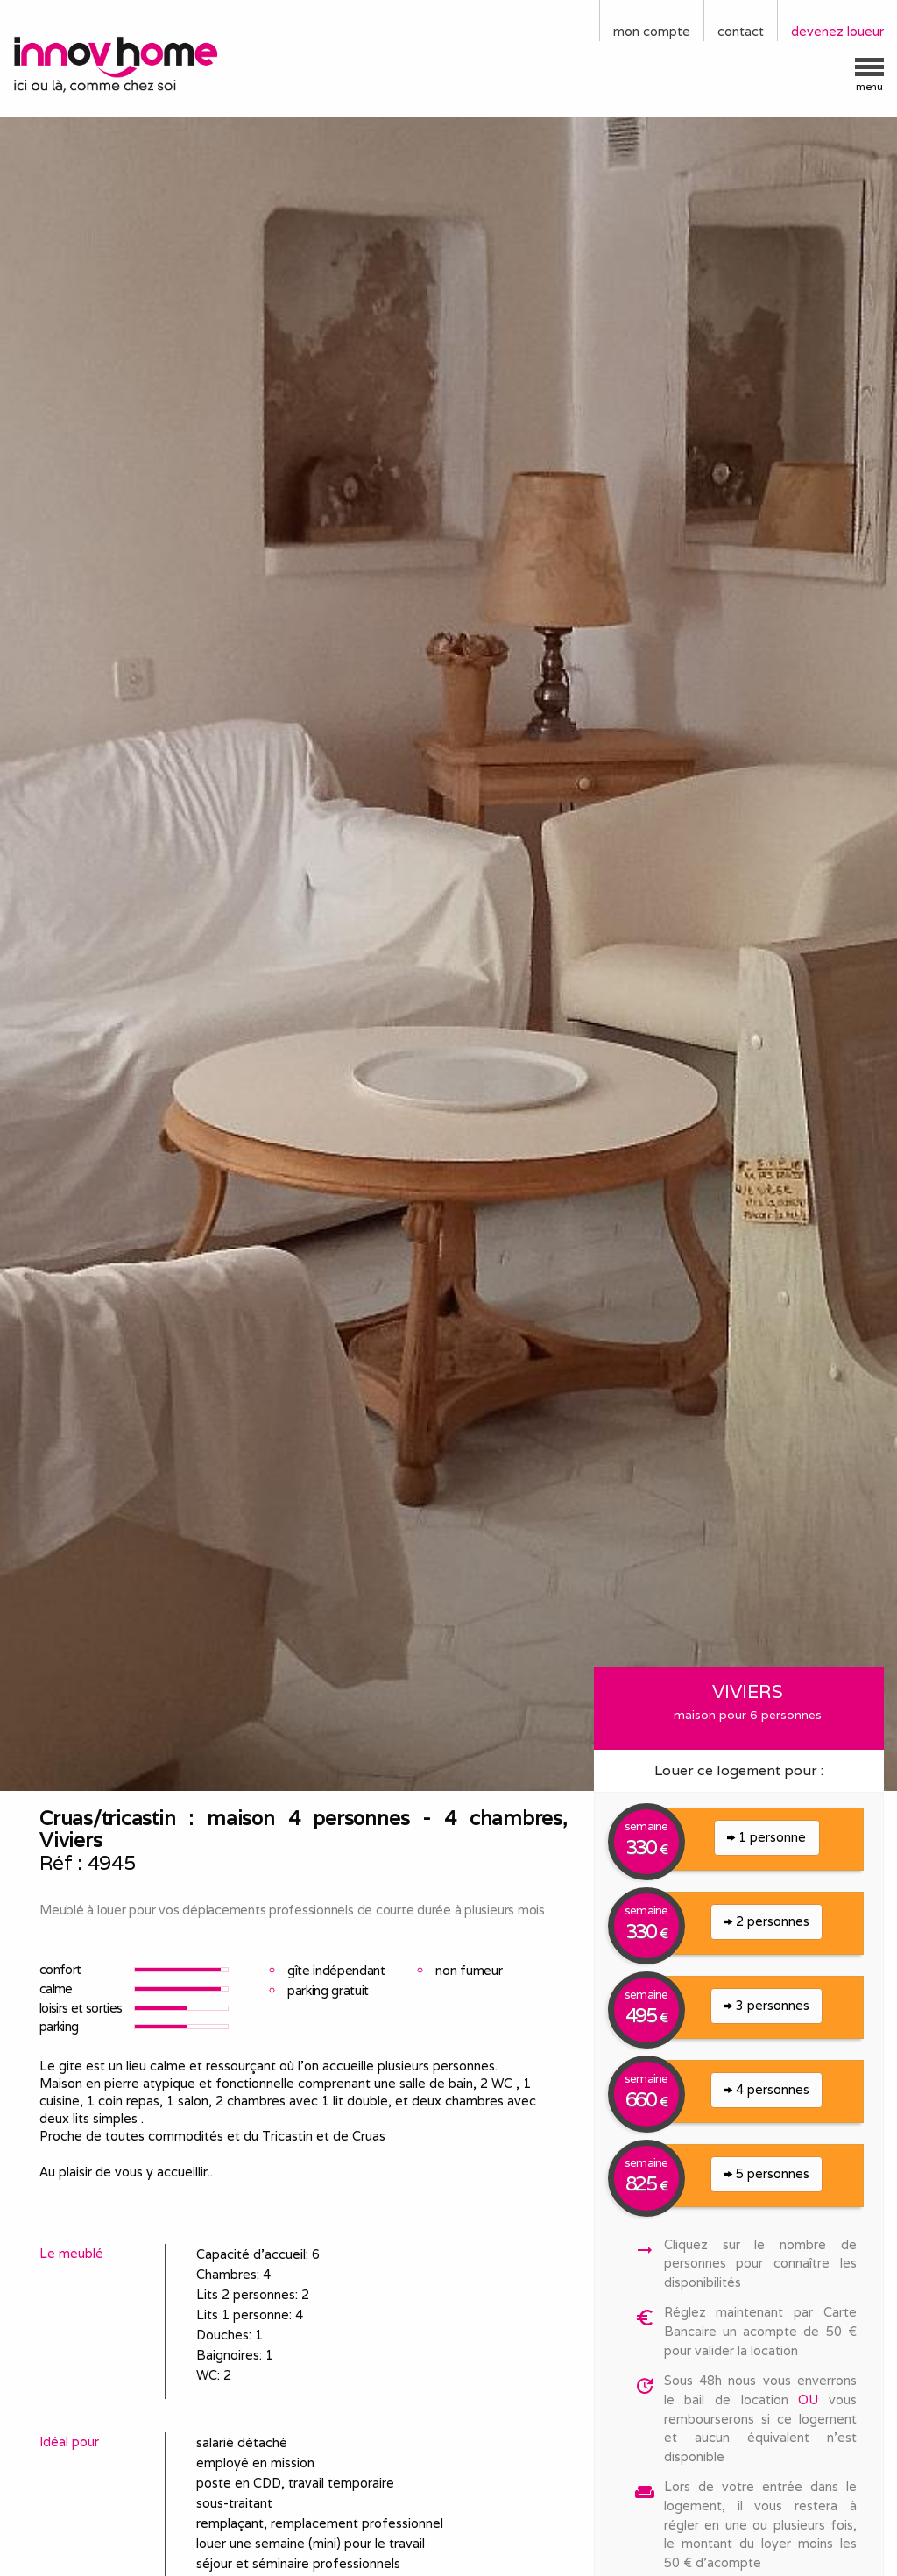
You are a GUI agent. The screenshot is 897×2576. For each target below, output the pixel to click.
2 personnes (766, 1921)
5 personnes (766, 2173)
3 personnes (766, 2005)
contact (740, 31)
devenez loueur (837, 31)
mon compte (651, 31)
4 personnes (766, 2089)
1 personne (766, 1837)
